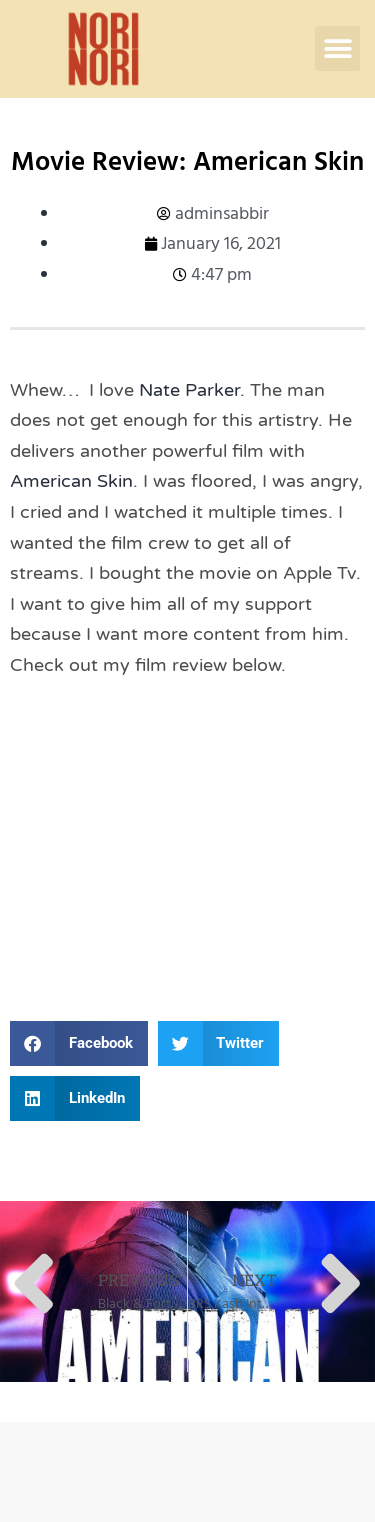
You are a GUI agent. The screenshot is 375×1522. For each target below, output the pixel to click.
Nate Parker (189, 390)
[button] (337, 48)
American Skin (71, 481)
